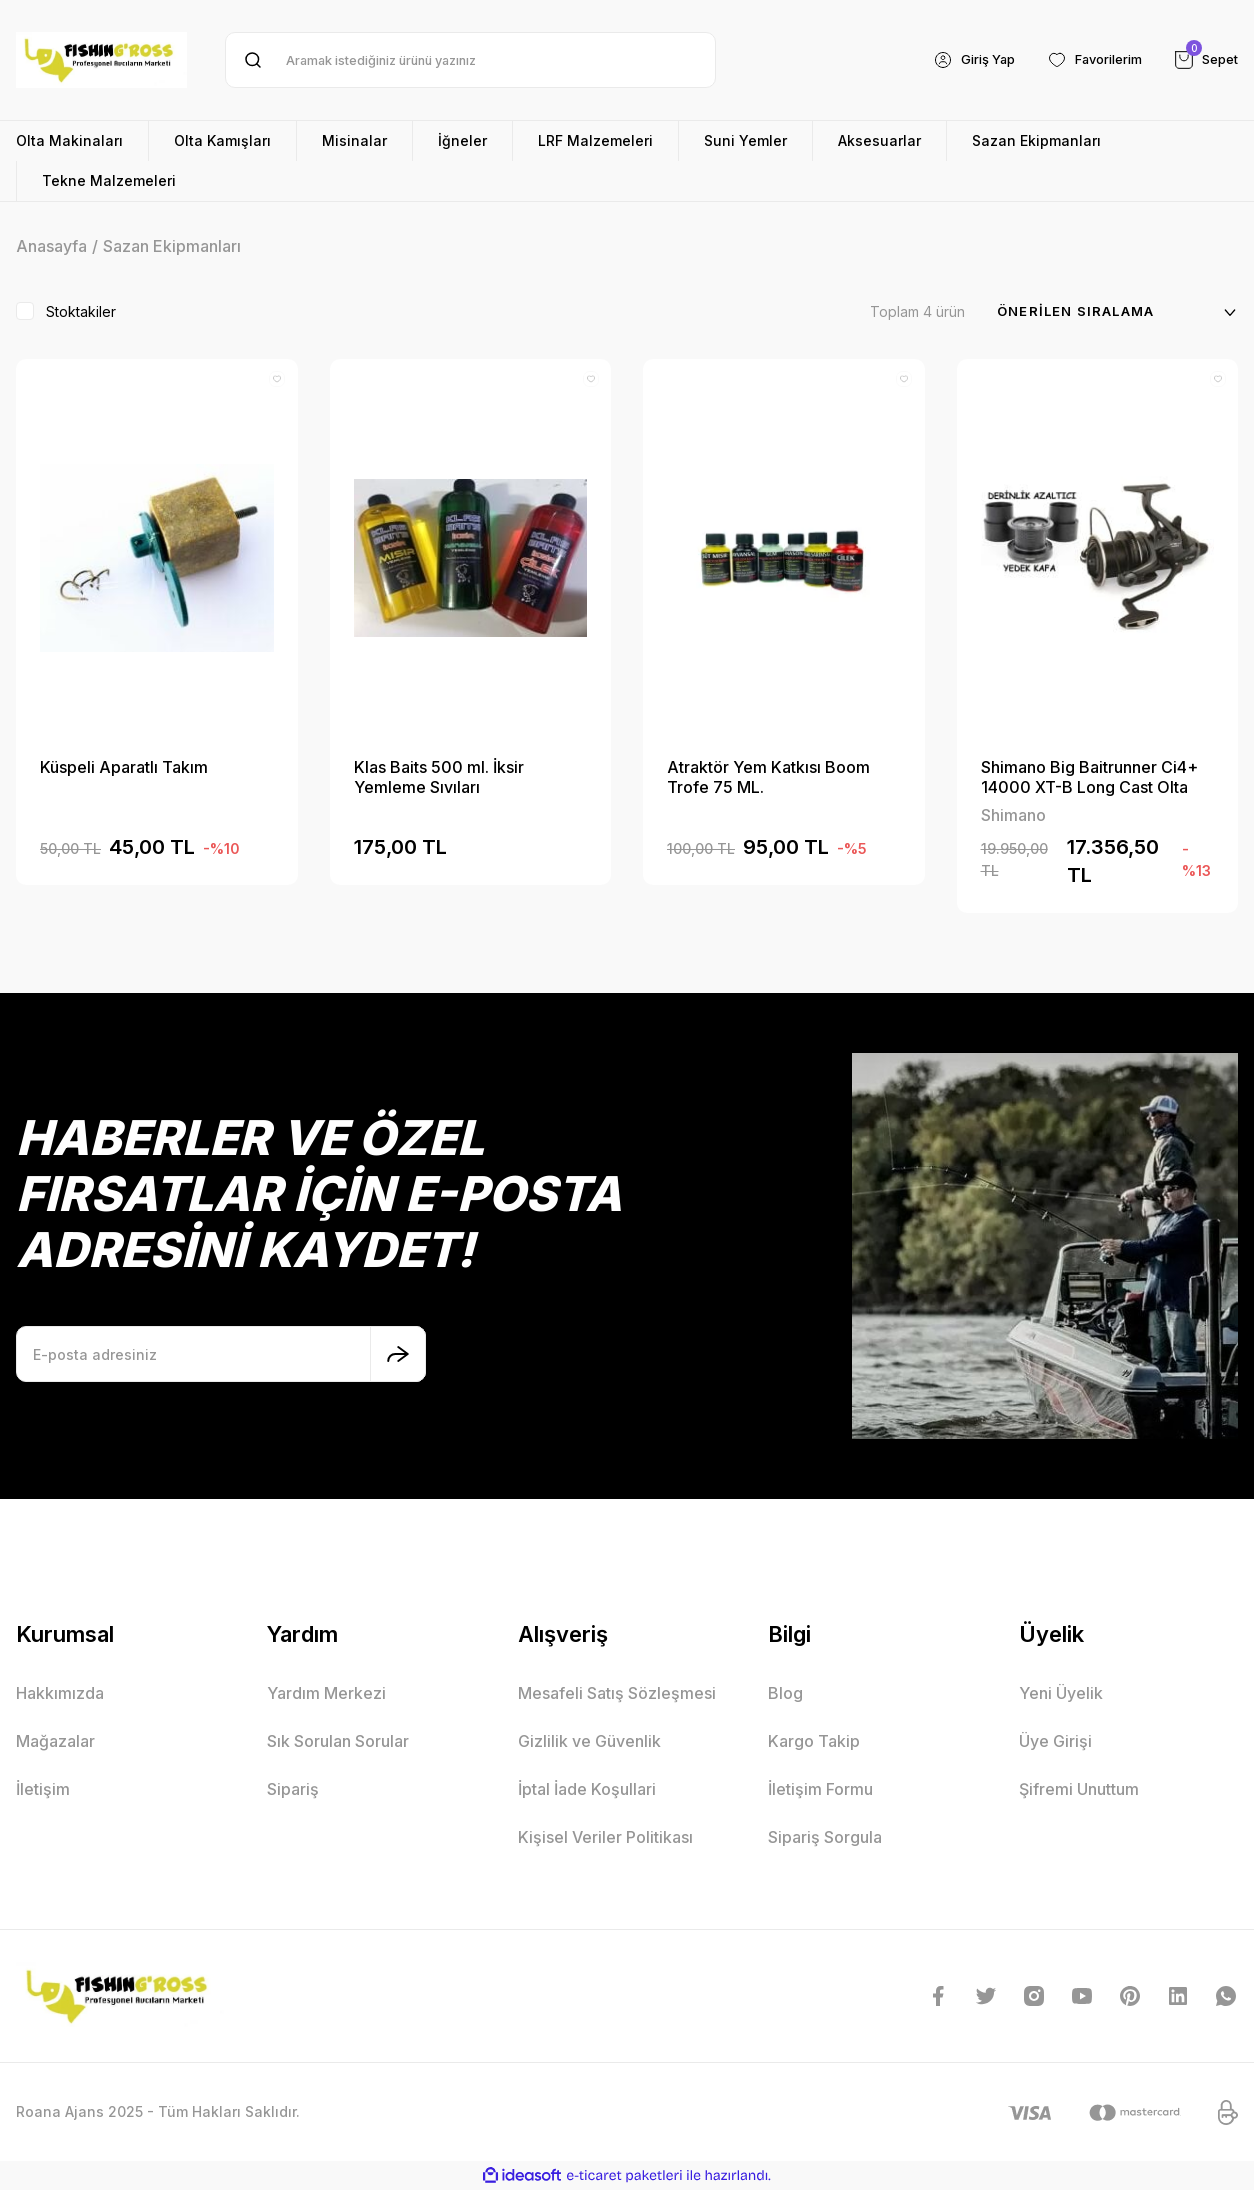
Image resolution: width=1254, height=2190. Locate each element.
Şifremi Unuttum (1079, 1789)
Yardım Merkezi (326, 1693)
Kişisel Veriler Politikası (605, 1837)
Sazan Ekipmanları (172, 246)
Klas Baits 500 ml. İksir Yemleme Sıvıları (439, 777)
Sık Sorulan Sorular (338, 1741)
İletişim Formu (820, 1789)
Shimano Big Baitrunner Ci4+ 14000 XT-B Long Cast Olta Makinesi (1089, 777)
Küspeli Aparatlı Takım (124, 767)
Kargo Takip (814, 1741)
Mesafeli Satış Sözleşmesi (617, 1693)
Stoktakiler (81, 311)
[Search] (470, 60)
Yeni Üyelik (1061, 1693)
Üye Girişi (1055, 1741)
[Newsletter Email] (221, 1354)
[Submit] (398, 1354)
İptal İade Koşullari (587, 1789)
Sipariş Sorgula (825, 1837)
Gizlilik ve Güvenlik (589, 1741)
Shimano (1013, 815)
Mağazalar (55, 1741)
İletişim (43, 1789)
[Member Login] (954, 60)
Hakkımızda (60, 1693)
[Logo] (101, 60)
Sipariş (293, 1789)
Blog (785, 1693)
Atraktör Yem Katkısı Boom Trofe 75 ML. (768, 777)
